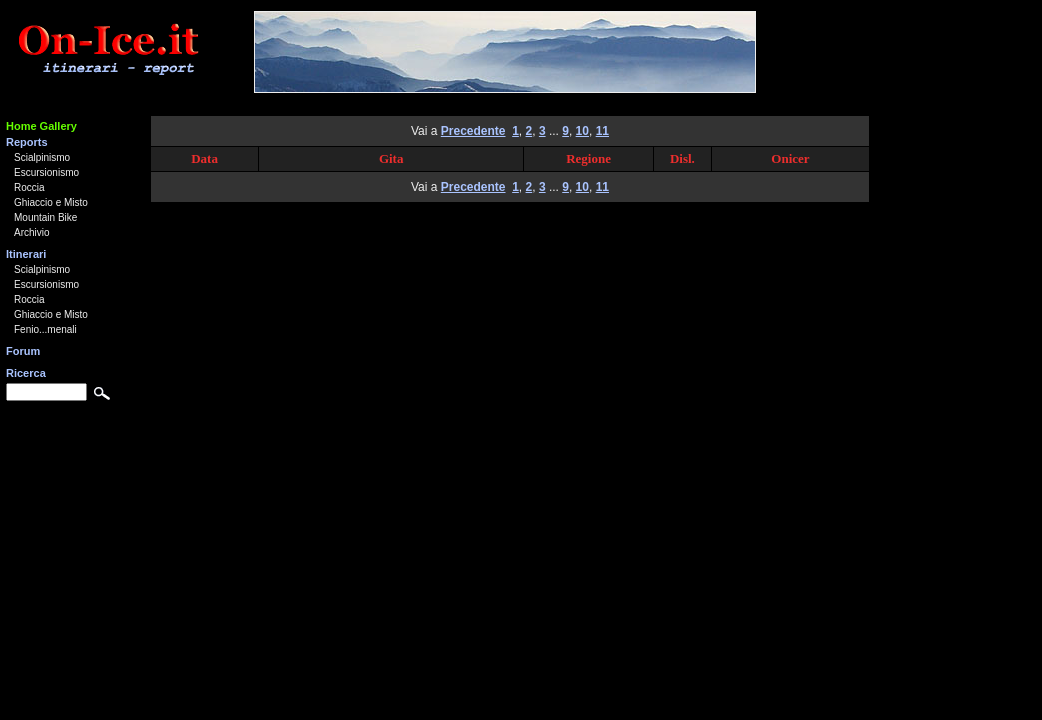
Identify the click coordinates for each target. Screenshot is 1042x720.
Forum (23, 351)
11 (602, 131)
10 (582, 131)
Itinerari (26, 254)
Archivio (32, 232)
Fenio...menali (45, 329)
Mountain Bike (45, 217)
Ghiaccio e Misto (51, 202)
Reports (27, 142)
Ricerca (26, 373)
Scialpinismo (42, 157)
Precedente (473, 131)
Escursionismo (46, 172)
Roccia (29, 187)
